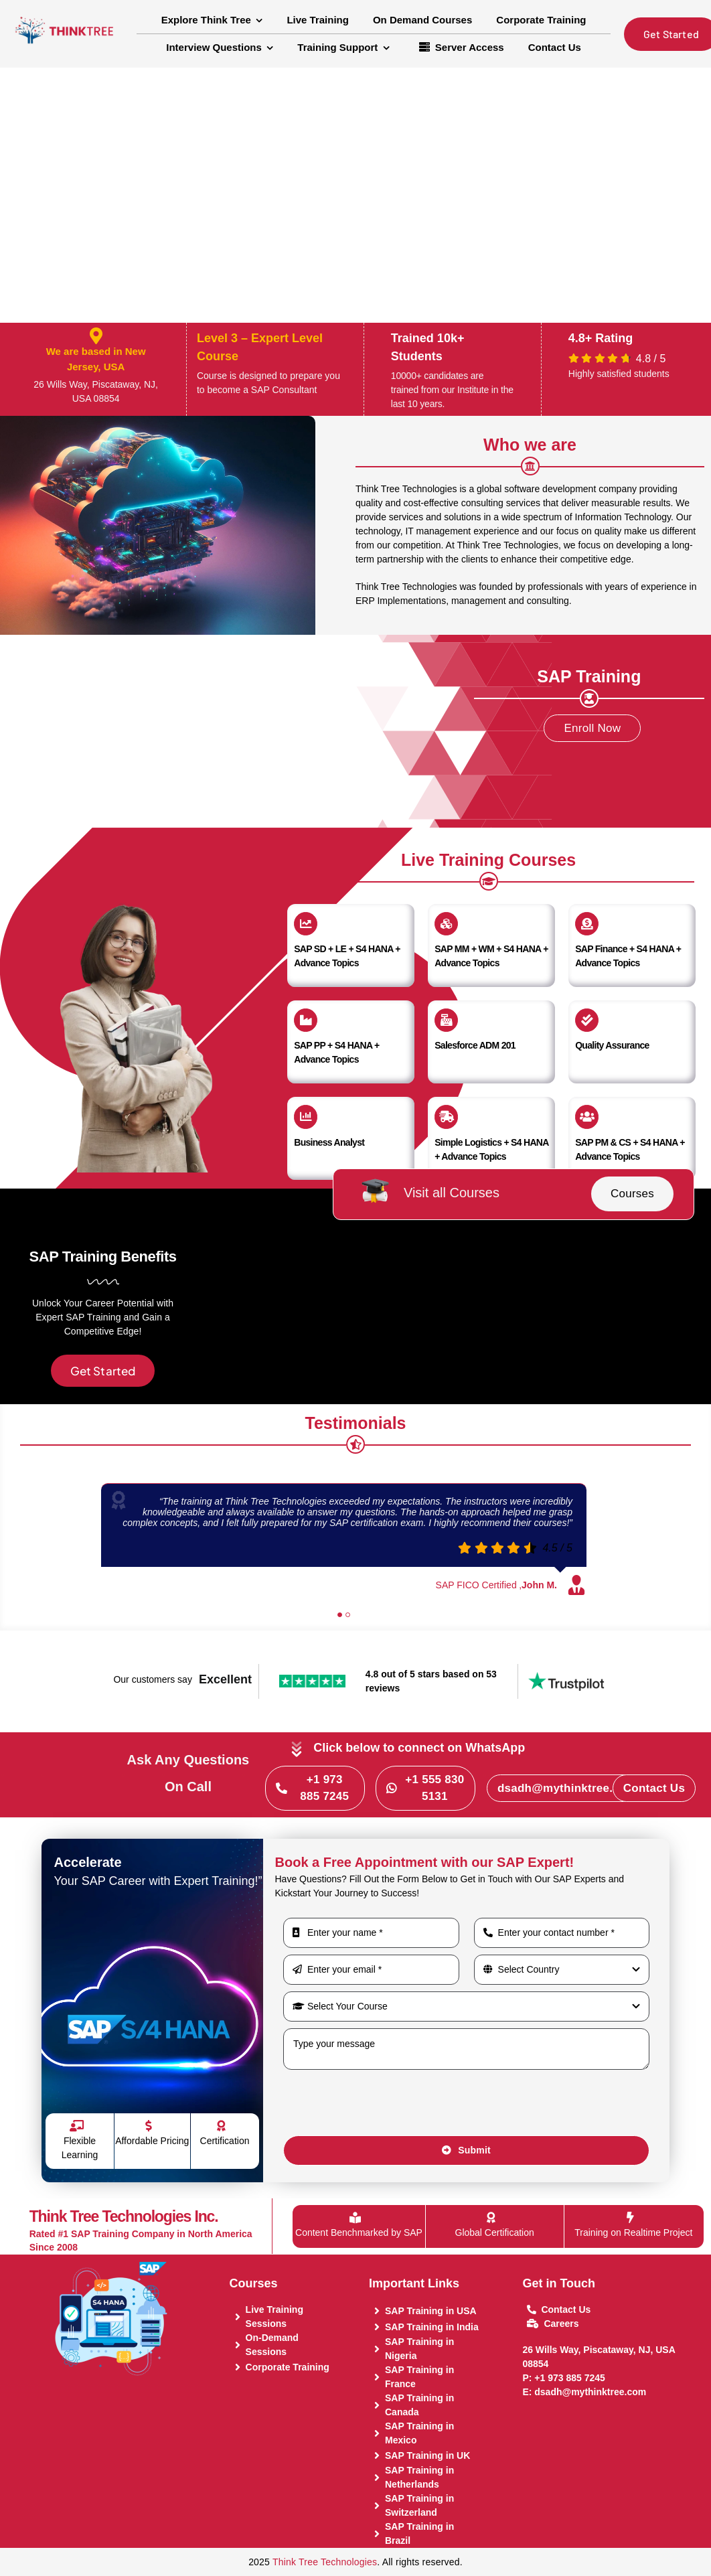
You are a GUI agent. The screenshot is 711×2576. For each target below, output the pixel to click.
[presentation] (385, 2102)
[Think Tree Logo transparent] (65, 14)
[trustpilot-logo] (566, 1676)
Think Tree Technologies (324, 2562)
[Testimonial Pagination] (339, 1614)
